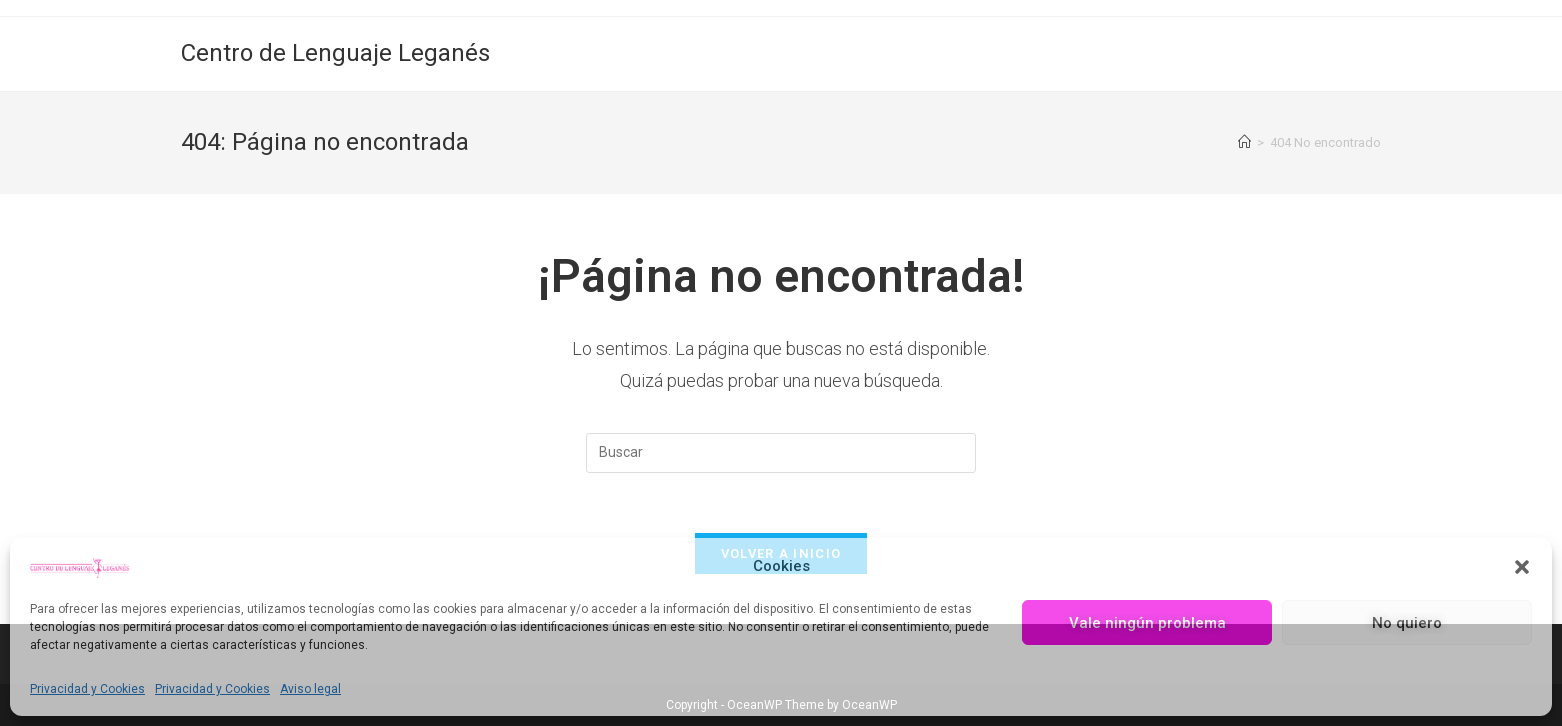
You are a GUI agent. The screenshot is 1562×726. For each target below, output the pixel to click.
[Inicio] (1244, 142)
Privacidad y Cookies (87, 689)
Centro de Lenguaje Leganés (335, 53)
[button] (1522, 567)
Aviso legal (310, 689)
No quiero (1407, 623)
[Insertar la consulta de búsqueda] (781, 453)
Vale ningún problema (1147, 623)
